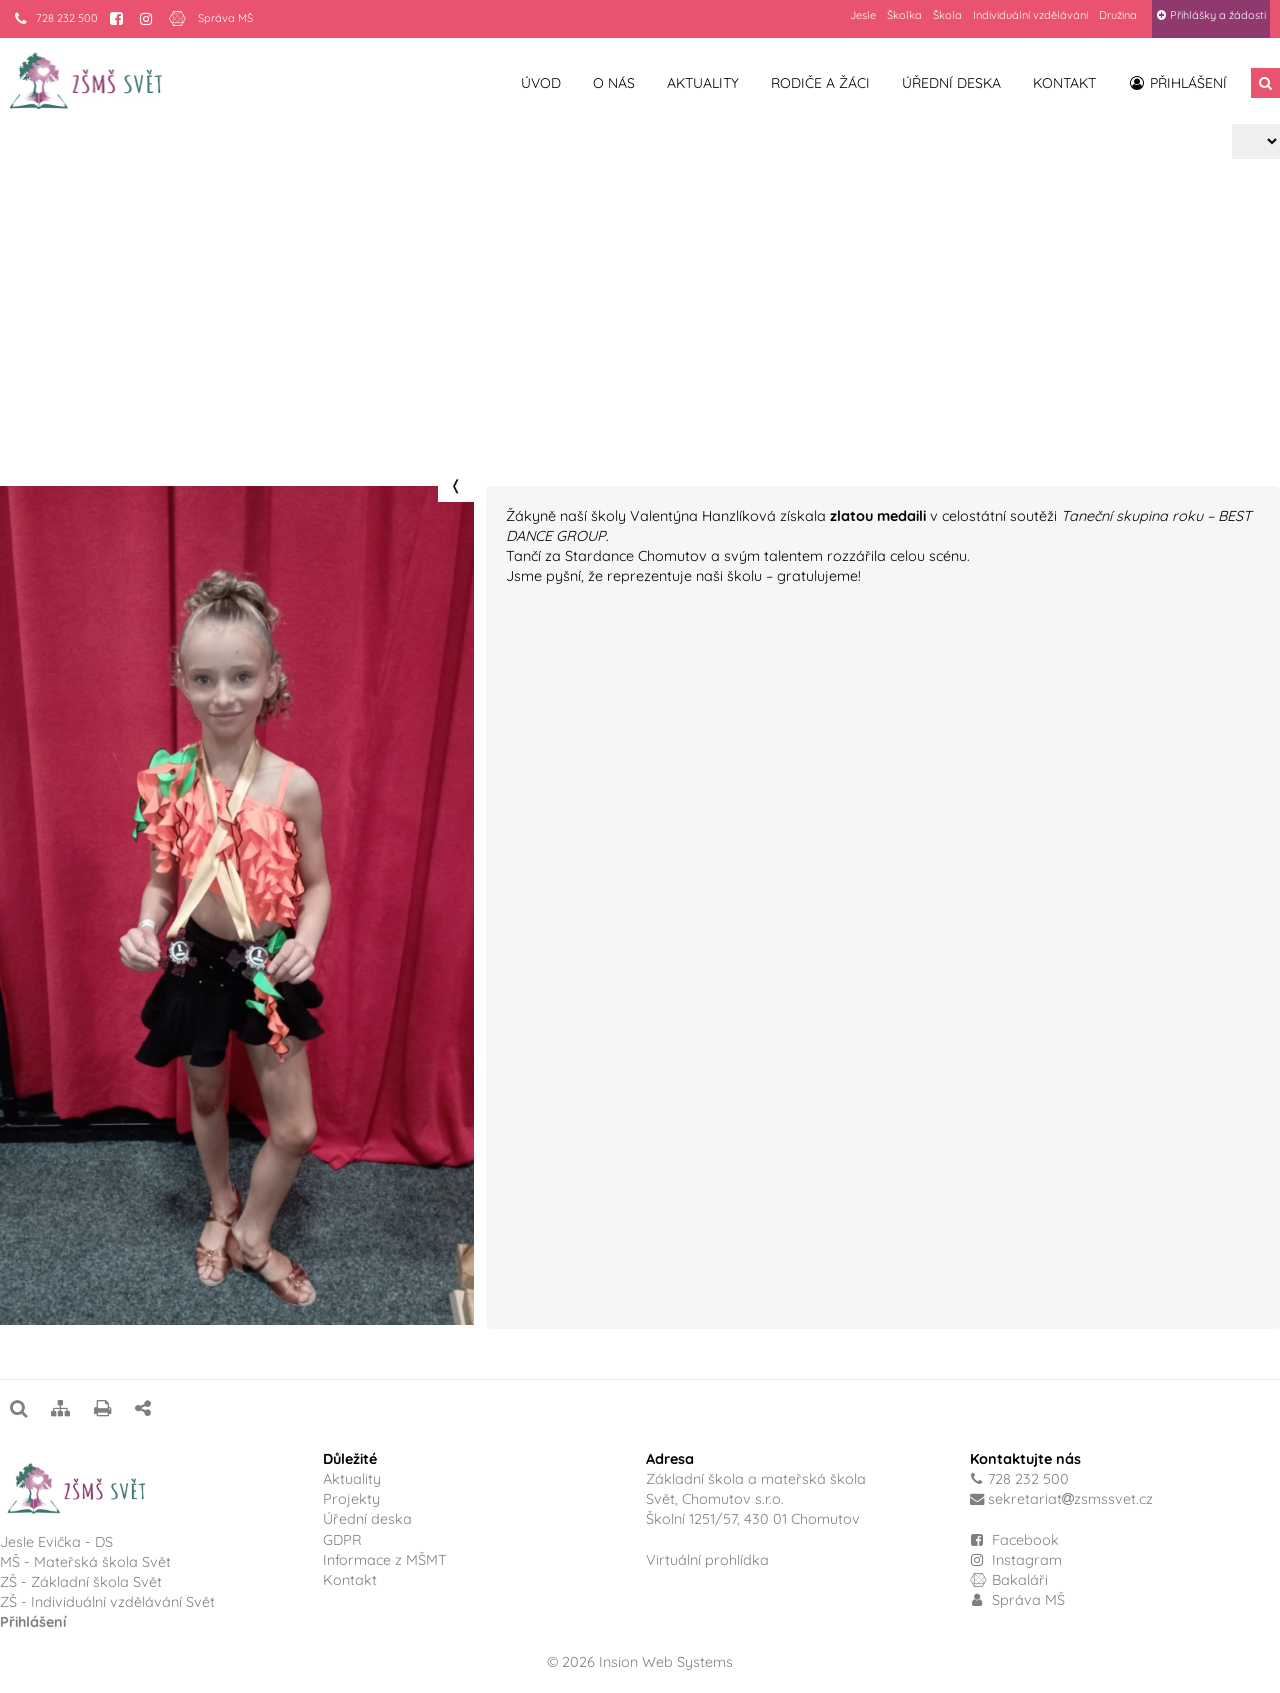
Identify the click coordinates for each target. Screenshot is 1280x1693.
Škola (947, 15)
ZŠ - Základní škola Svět (81, 1582)
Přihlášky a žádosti (1211, 15)
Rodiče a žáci (820, 83)
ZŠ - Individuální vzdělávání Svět (109, 1602)
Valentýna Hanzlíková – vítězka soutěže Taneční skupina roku (359, 377)
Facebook (1025, 1540)
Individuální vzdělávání (1030, 15)
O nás (614, 83)
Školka (904, 15)
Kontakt (1064, 83)
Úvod (541, 83)
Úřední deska (951, 83)
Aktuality (703, 83)
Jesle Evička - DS (56, 1542)
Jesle (863, 15)
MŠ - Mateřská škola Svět (85, 1562)
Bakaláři (1009, 1580)
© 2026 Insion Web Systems (640, 1662)
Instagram (1016, 1560)
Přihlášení (1177, 83)
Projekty (97, 377)
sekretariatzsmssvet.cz (1070, 1499)
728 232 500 (56, 18)
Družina (1118, 15)
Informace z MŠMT (385, 1560)
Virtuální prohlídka (707, 1560)
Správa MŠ (225, 18)
